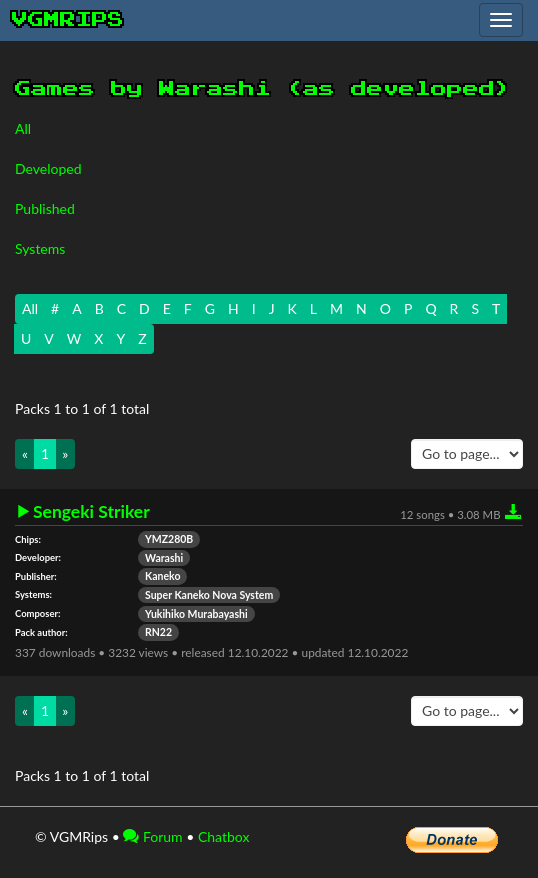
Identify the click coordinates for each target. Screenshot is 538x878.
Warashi (164, 558)
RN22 (158, 632)
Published (45, 208)
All (23, 128)
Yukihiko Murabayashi (196, 614)
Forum (152, 836)
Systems (40, 248)
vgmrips (68, 20)
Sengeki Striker (91, 512)
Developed (48, 168)
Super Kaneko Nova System (209, 595)
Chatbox (224, 836)
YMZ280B (169, 539)
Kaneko (162, 576)
